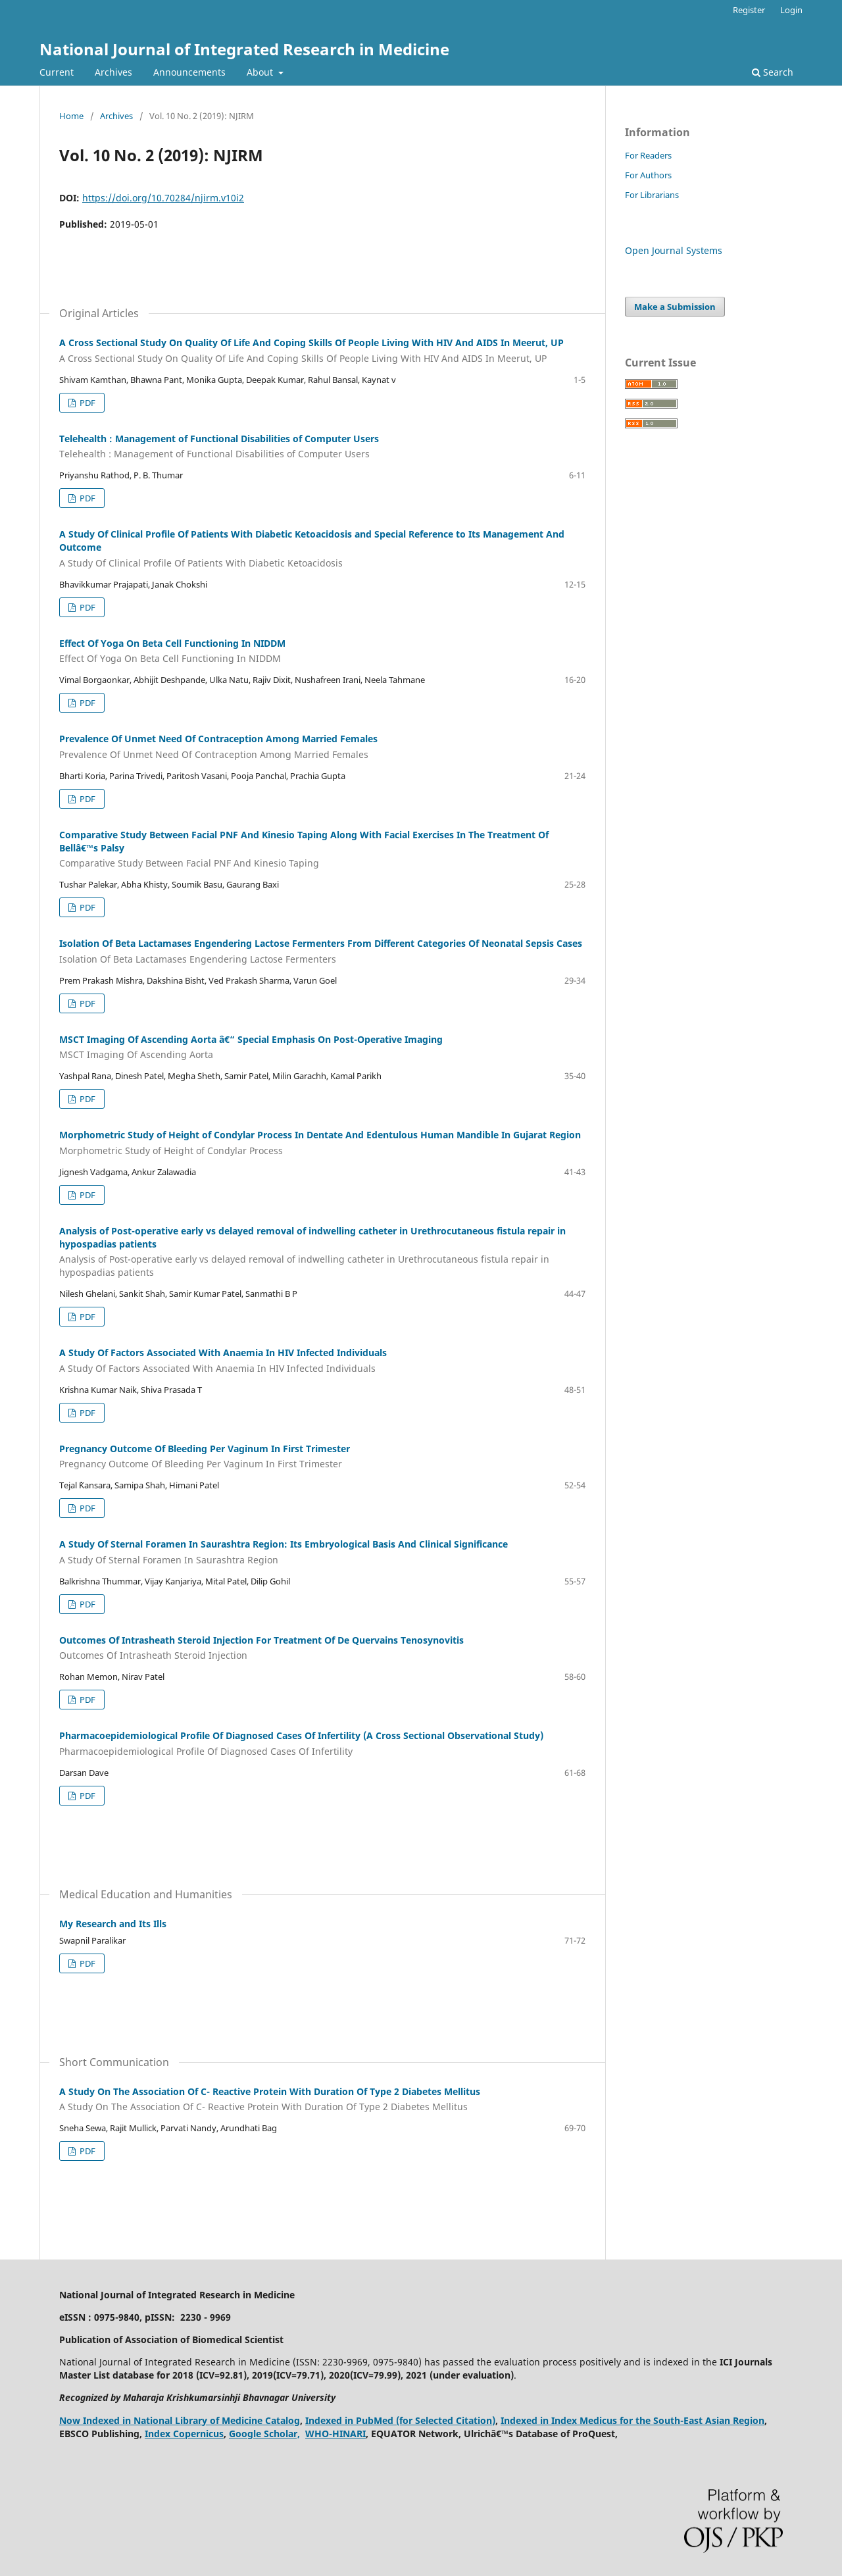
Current (56, 72)
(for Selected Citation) (445, 2420)
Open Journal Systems (673, 250)
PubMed (374, 2420)
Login (791, 10)
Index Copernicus (184, 2433)
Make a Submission (675, 307)
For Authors (648, 175)
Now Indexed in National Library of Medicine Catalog (179, 2420)
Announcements (189, 72)
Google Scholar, (264, 2433)
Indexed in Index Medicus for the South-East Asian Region (632, 2420)
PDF (86, 403)
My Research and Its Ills (112, 1923)
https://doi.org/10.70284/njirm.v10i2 (163, 197)
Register (749, 10)
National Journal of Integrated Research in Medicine (244, 49)
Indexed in (330, 2420)
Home (71, 116)
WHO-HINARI (335, 2433)
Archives (113, 72)
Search (772, 72)
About (261, 72)
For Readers (648, 155)
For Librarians (652, 195)
